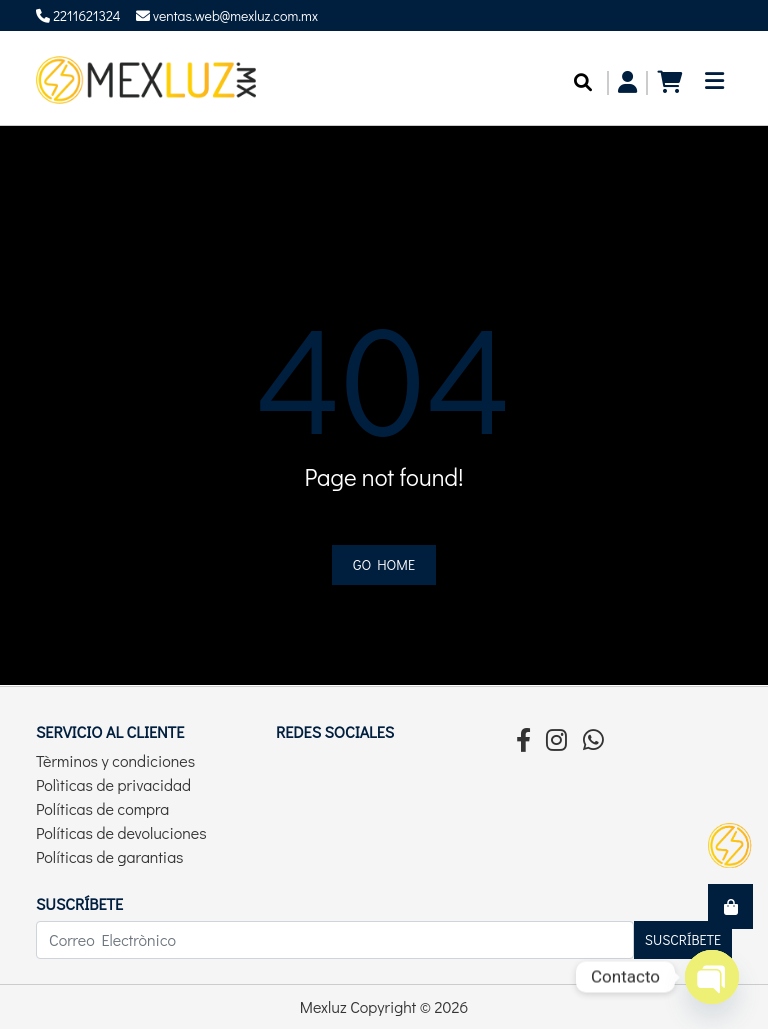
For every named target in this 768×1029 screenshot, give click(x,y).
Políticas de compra (102, 808)
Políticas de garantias (110, 856)
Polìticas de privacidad (113, 784)
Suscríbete (683, 939)
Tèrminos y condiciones (115, 760)
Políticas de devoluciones (121, 832)
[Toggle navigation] (714, 86)
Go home (384, 564)
